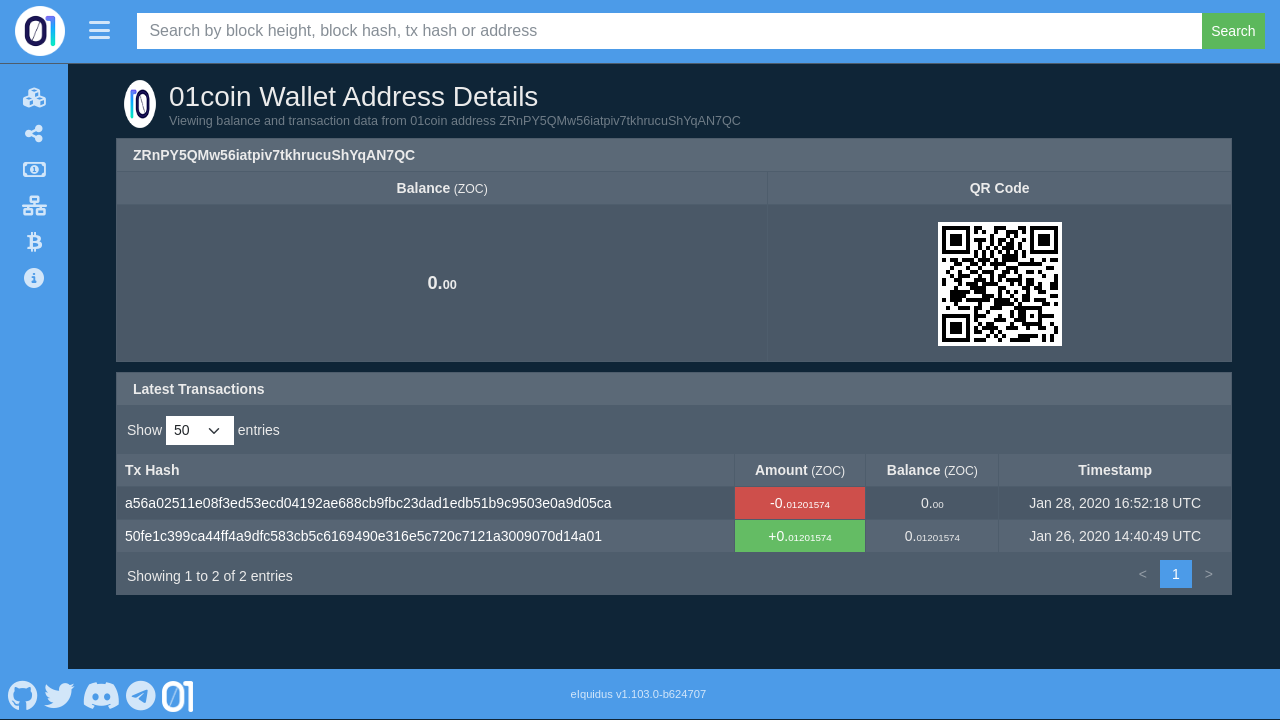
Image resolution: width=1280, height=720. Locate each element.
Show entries (203, 430)
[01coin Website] (178, 694)
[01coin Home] (40, 31)
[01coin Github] (22, 694)
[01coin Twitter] (60, 694)
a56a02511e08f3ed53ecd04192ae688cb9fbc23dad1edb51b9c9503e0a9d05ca (368, 503)
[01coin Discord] (100, 694)
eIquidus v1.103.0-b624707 (639, 694)
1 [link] (1176, 574)
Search (1233, 31)
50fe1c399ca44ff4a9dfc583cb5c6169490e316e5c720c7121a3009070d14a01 (363, 536)
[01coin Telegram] (141, 694)
